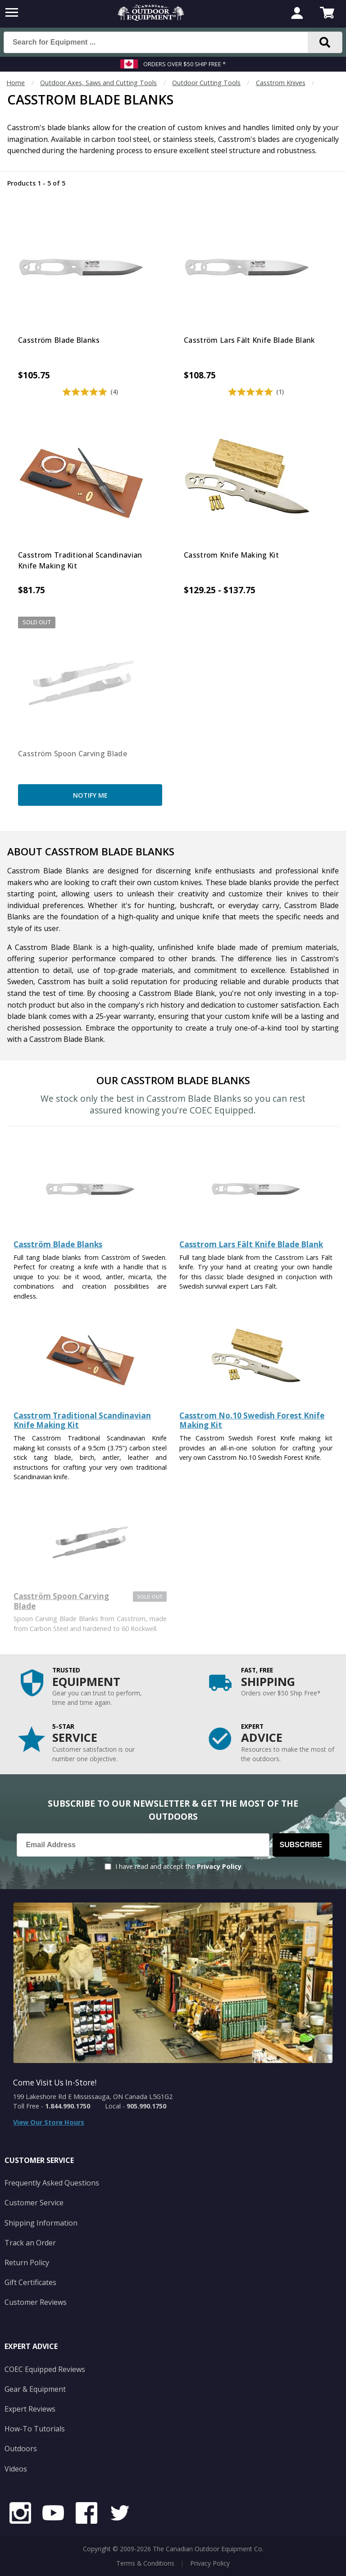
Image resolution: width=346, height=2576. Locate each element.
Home (15, 82)
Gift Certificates (30, 2282)
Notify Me (90, 795)
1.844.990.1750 (67, 2106)
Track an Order (30, 2243)
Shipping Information (41, 2223)
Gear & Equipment (35, 2389)
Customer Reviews (36, 2302)
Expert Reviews (30, 2409)
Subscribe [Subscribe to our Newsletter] (301, 1845)
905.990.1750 (146, 2106)
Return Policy (27, 2262)
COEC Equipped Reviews (45, 2369)
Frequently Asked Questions (52, 2183)
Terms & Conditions (145, 2563)
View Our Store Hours (48, 2122)
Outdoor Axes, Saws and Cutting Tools (98, 82)
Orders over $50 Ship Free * (184, 64)
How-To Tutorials (35, 2429)
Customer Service (34, 2203)
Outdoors (21, 2448)
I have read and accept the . (179, 1866)
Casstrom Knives (280, 82)
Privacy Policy (219, 1866)
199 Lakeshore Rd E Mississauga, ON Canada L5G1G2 (93, 2096)
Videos (16, 2469)
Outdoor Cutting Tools (206, 82)
